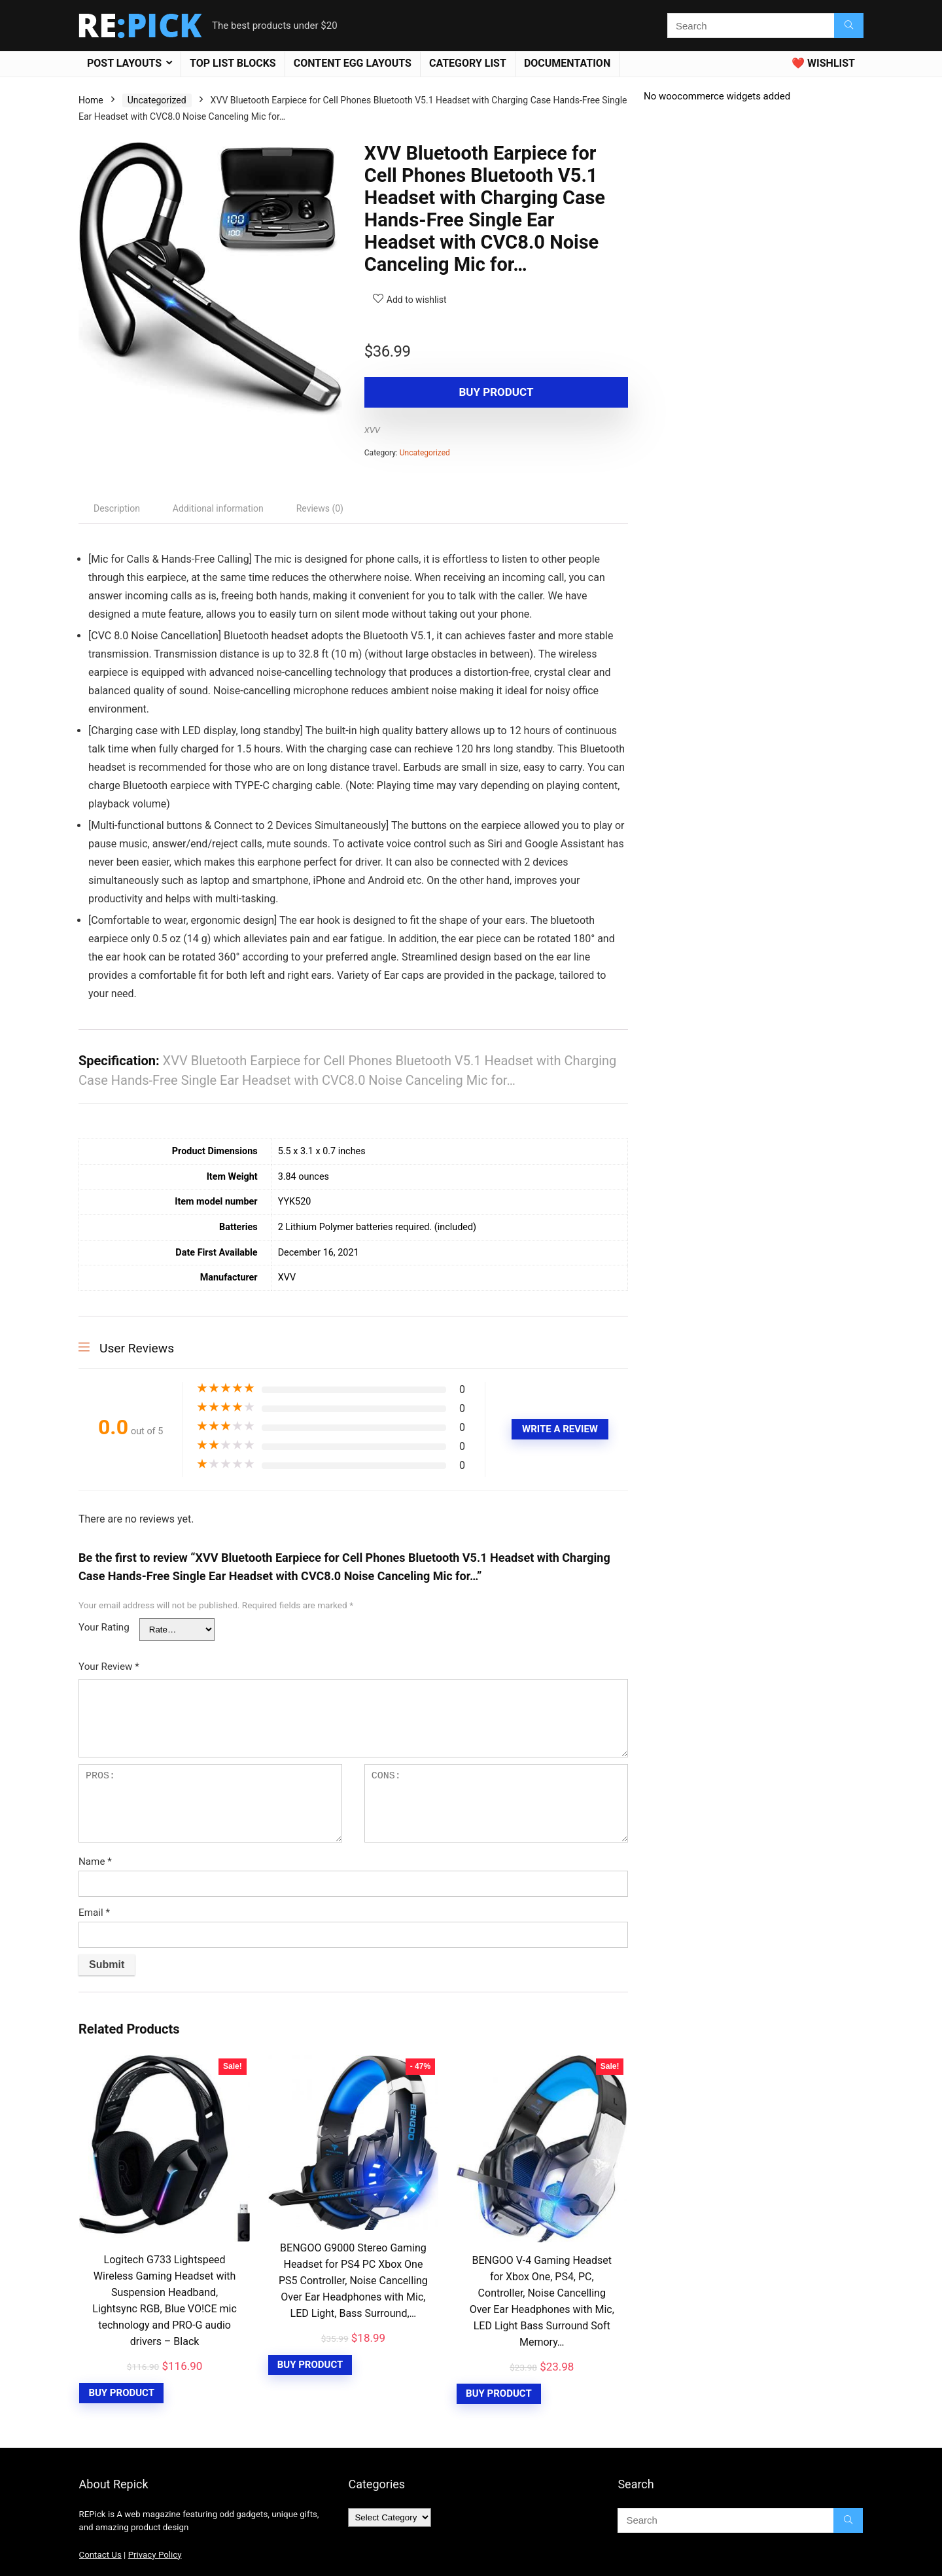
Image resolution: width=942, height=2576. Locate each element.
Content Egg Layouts (352, 63)
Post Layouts (124, 63)
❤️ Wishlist (823, 63)
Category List (467, 63)
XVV (372, 430)
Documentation (567, 63)
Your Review (108, 1666)
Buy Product (121, 2393)
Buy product (439, 391)
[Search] (849, 25)
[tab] (116, 508)
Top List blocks (233, 63)
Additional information (218, 508)
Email (94, 1912)
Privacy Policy (155, 2555)
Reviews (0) (319, 508)
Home (90, 100)
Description (117, 508)
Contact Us (100, 2555)
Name (95, 1861)
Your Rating (104, 1627)
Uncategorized (157, 100)
